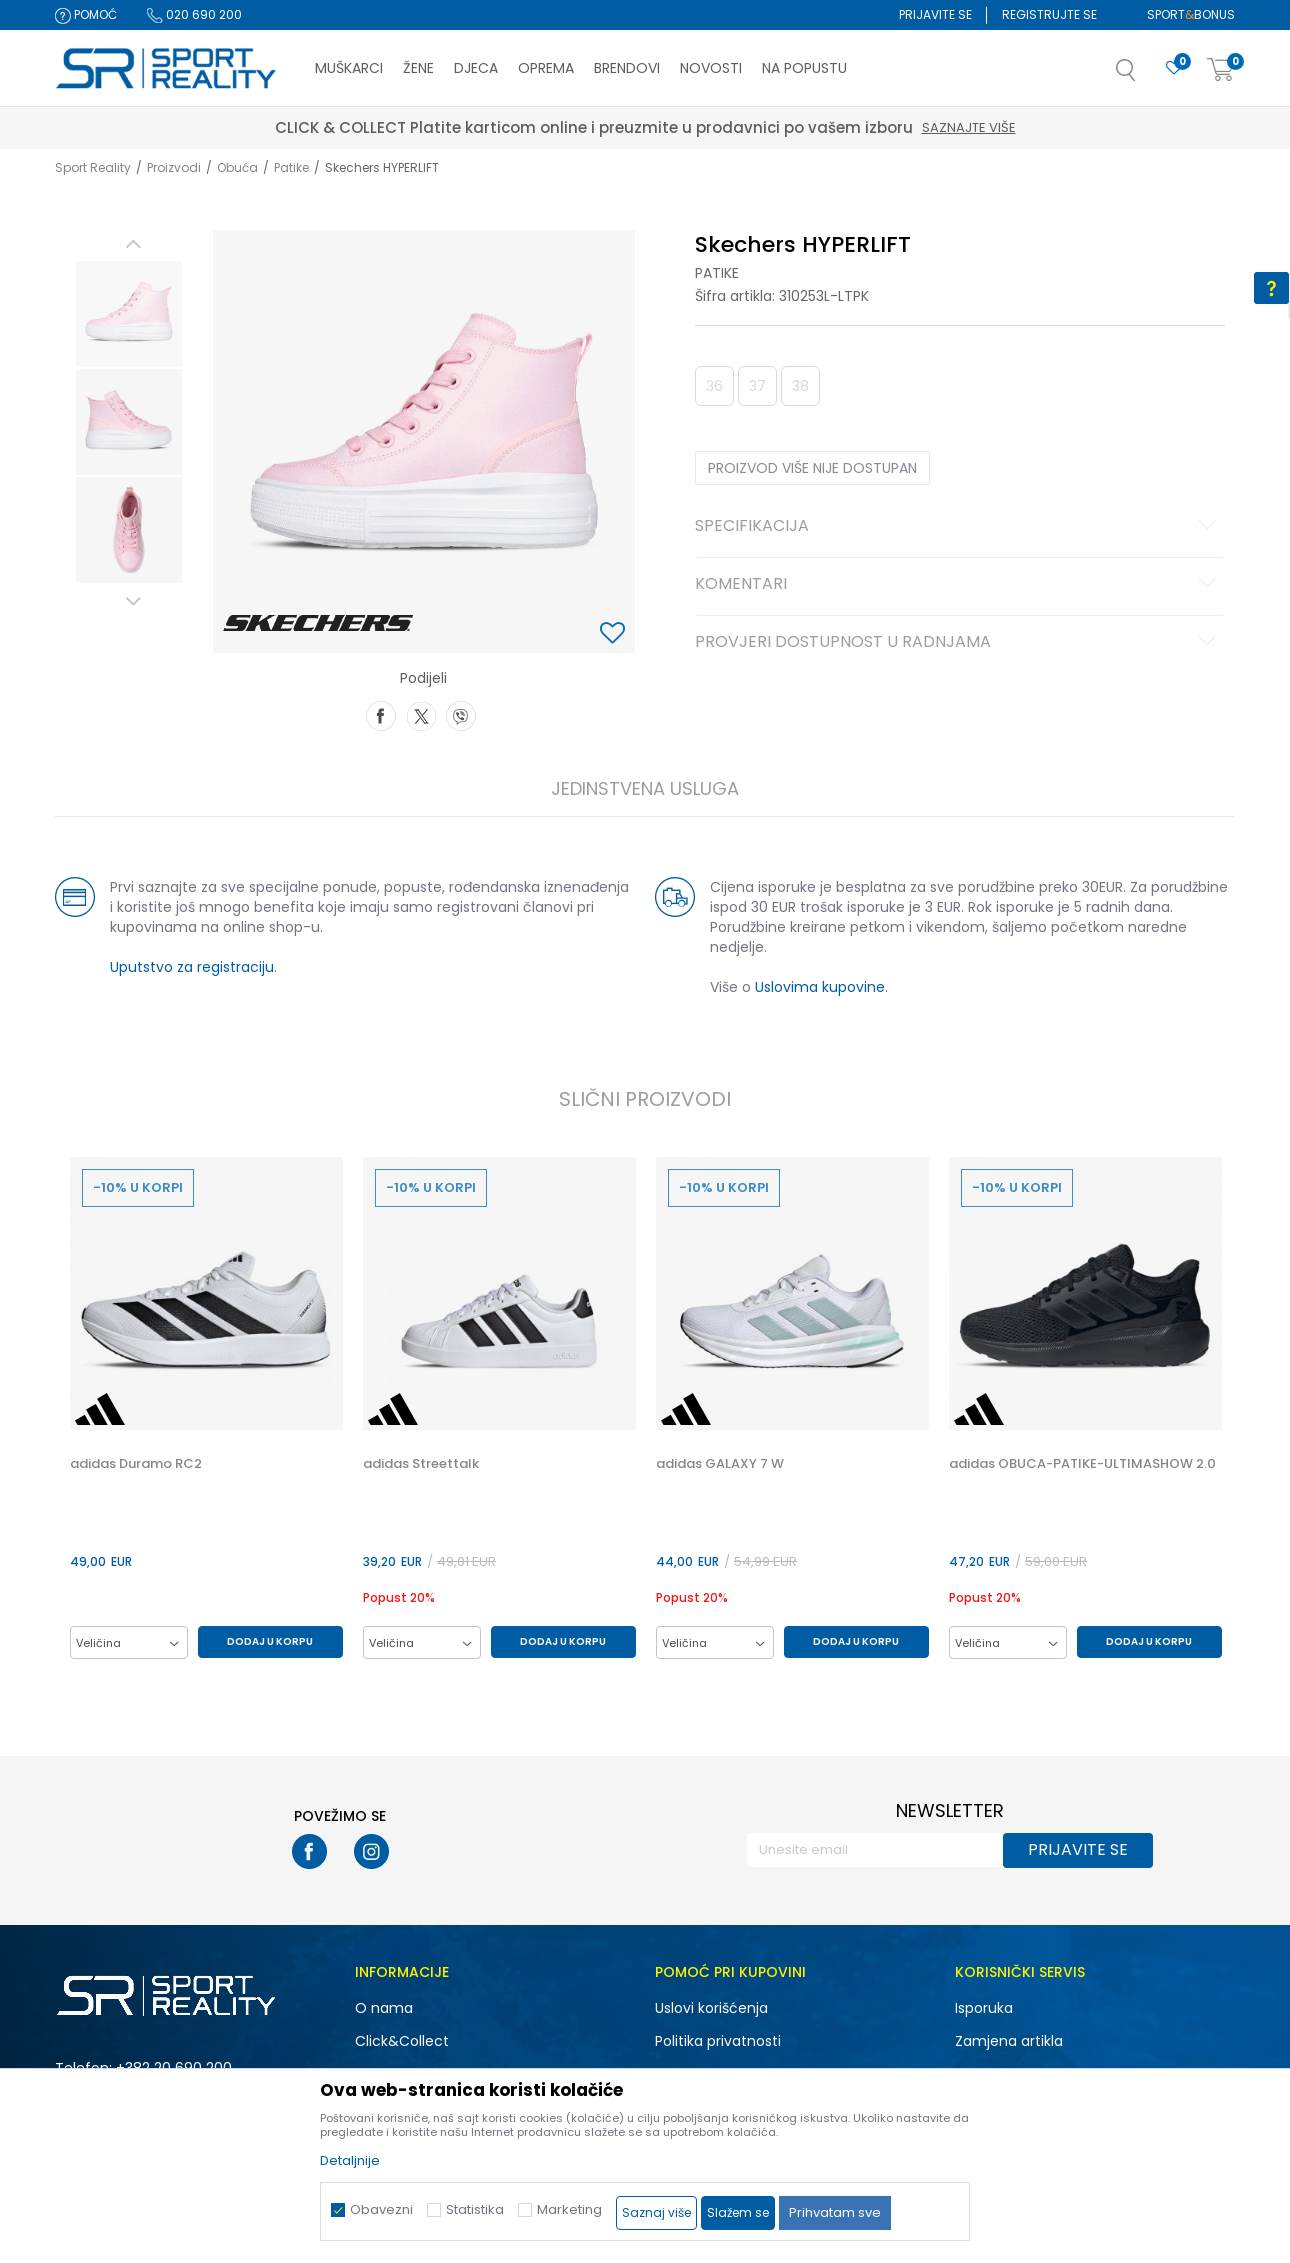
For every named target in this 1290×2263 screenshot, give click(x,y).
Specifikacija (958, 527)
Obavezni (381, 2209)
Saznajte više (969, 127)
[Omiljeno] (1174, 68)
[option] (129, 314)
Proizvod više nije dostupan (812, 468)
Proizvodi (174, 167)
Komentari (958, 585)
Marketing (569, 2209)
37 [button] (757, 386)
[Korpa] (1221, 70)
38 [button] (800, 386)
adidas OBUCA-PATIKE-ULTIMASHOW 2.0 (1082, 1464)
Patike (291, 167)
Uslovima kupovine (820, 987)
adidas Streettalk (421, 1464)
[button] (1146, 76)
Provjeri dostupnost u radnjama (958, 643)
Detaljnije (350, 2160)
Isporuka (984, 2008)
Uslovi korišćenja (711, 2008)
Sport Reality (93, 167)
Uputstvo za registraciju (192, 967)
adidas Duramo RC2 (136, 1464)
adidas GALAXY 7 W (720, 1464)
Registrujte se (1049, 14)
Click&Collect (402, 2041)
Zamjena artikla (1009, 2041)
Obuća (237, 167)
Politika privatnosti (718, 2041)
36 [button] (714, 386)
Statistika (475, 2209)
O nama (384, 2008)
